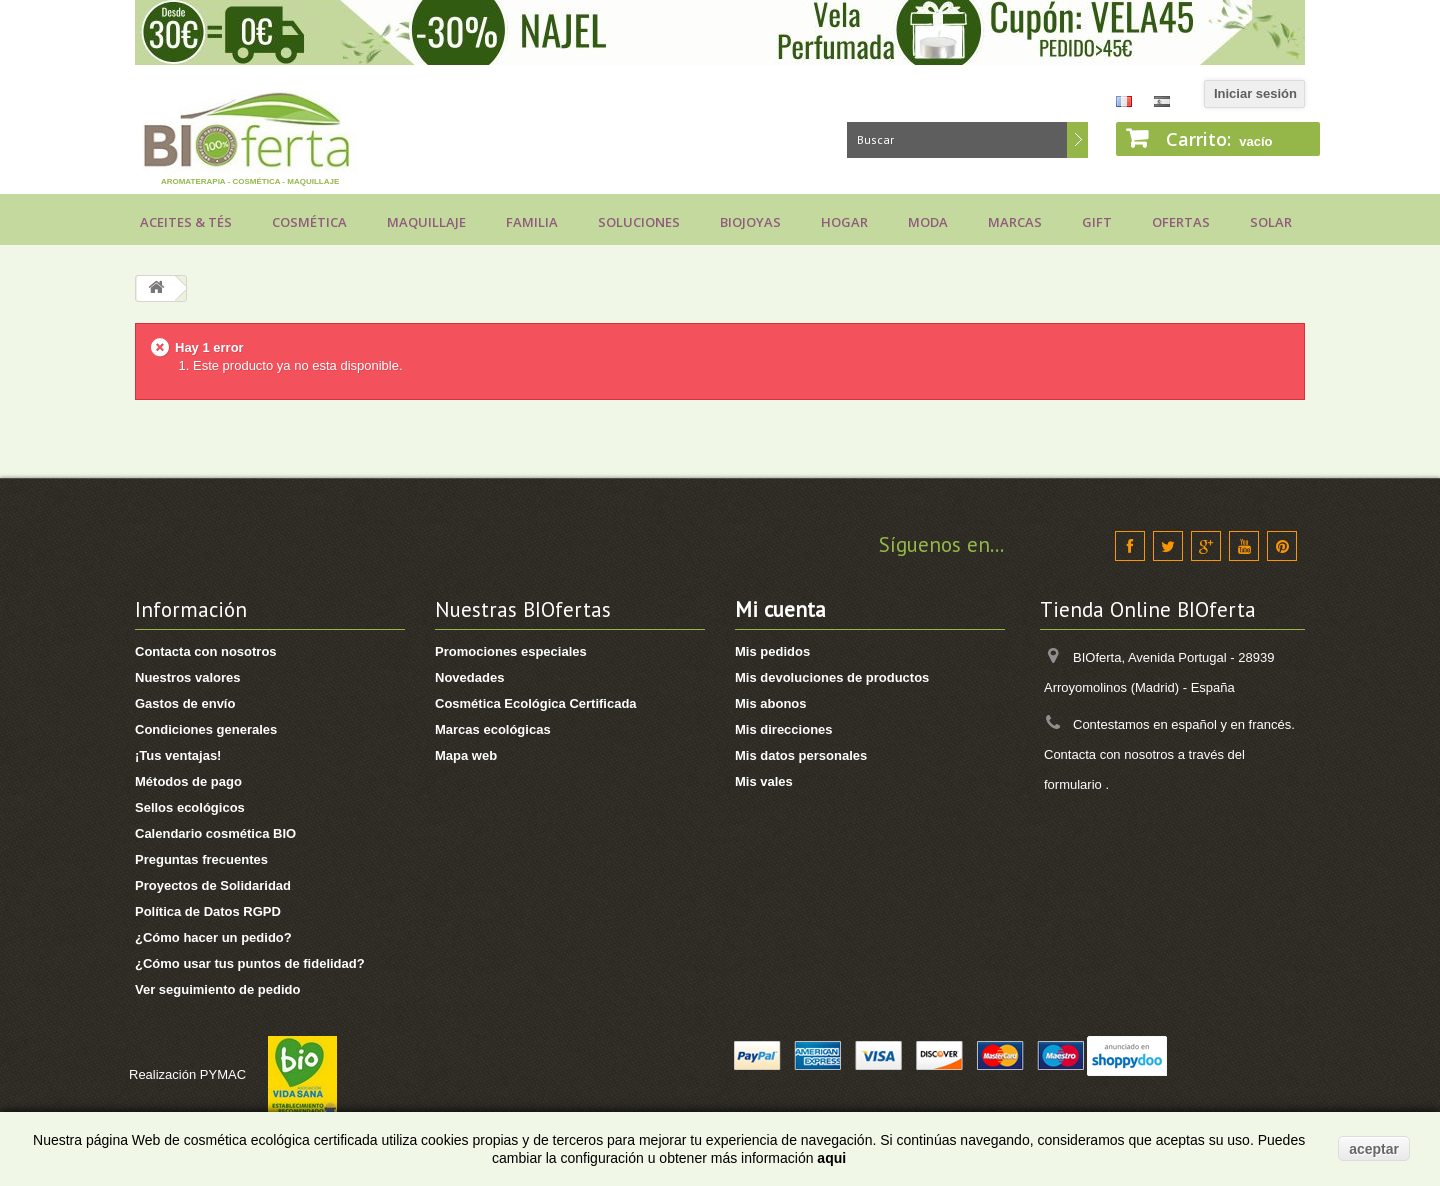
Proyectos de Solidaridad (213, 885)
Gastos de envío (185, 703)
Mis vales (764, 781)
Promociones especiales (511, 651)
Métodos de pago (188, 781)
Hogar (844, 222)
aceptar (1374, 1149)
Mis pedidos (772, 651)
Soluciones (639, 222)
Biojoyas (750, 222)
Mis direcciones (784, 729)
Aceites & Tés (186, 222)
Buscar (1077, 140)
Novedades (469, 677)
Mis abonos (771, 703)
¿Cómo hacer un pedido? (213, 937)
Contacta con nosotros (206, 651)
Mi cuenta (780, 609)
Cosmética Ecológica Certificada (536, 703)
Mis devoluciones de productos (832, 677)
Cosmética (309, 222)
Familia (532, 222)
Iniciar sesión (1255, 93)
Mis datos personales (801, 755)
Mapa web (466, 755)
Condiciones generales (206, 729)
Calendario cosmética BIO (215, 833)
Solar (1271, 222)
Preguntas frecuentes (201, 859)
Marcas (1015, 222)
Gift (1097, 222)
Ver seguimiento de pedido (217, 989)
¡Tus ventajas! (178, 755)
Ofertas (1181, 222)
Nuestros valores (188, 677)
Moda (928, 222)
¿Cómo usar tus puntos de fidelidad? (250, 963)
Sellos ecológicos (190, 807)
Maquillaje (426, 222)
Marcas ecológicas (493, 729)
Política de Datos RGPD (208, 911)
